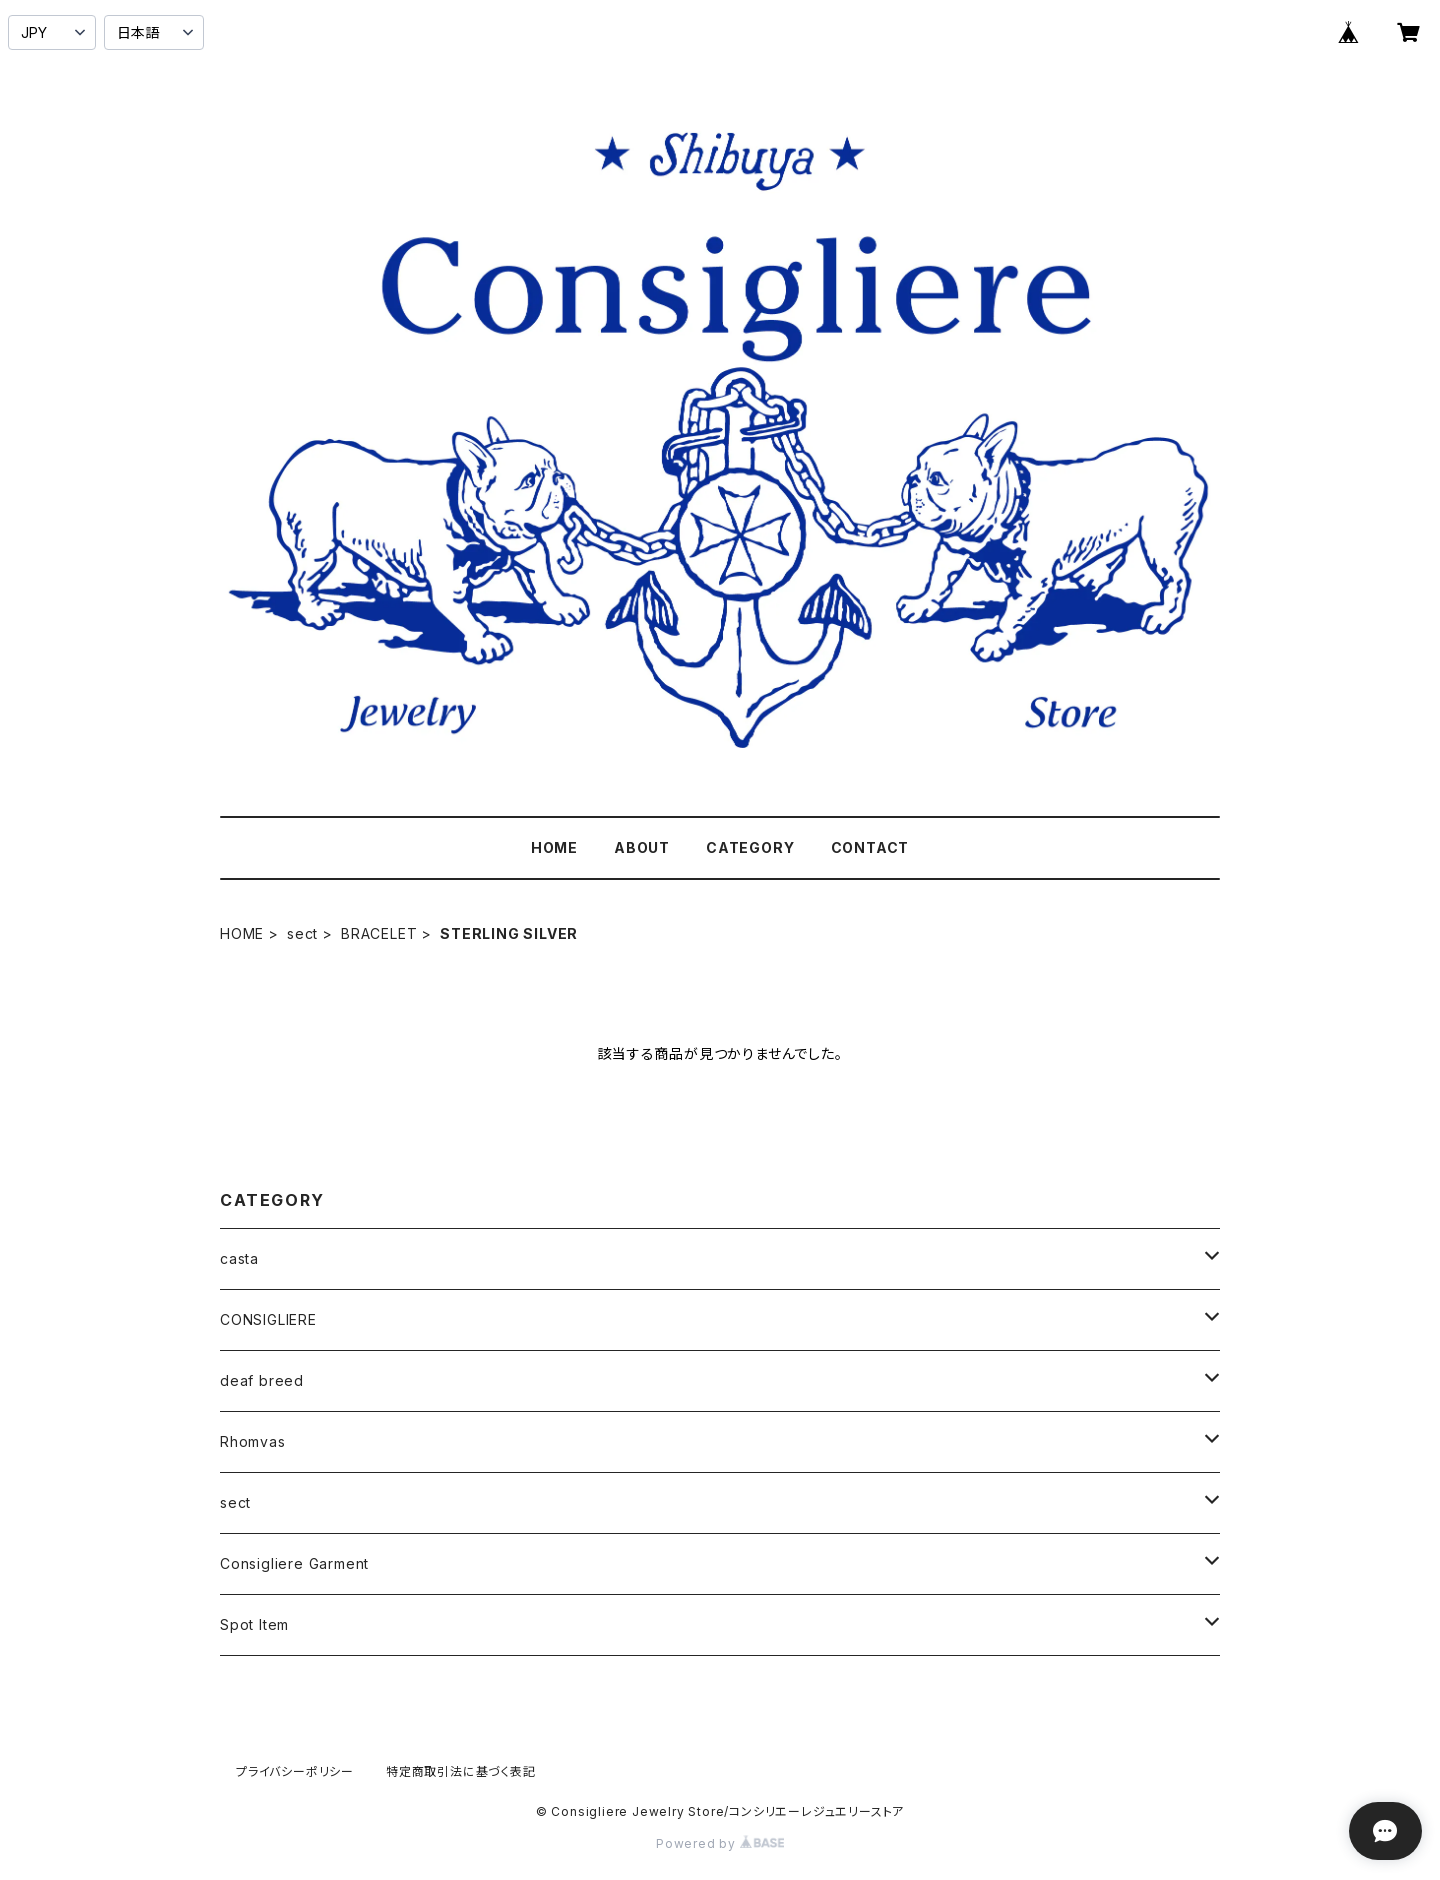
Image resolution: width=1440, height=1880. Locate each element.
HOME (554, 847)
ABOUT (642, 847)
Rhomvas (253, 1441)
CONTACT (870, 847)
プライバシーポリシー (295, 1771)
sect (302, 933)
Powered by (720, 1843)
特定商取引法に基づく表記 (461, 1771)
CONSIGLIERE (268, 1319)
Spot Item (254, 1624)
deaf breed (262, 1380)
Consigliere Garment (294, 1563)
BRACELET (379, 933)
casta (239, 1258)
